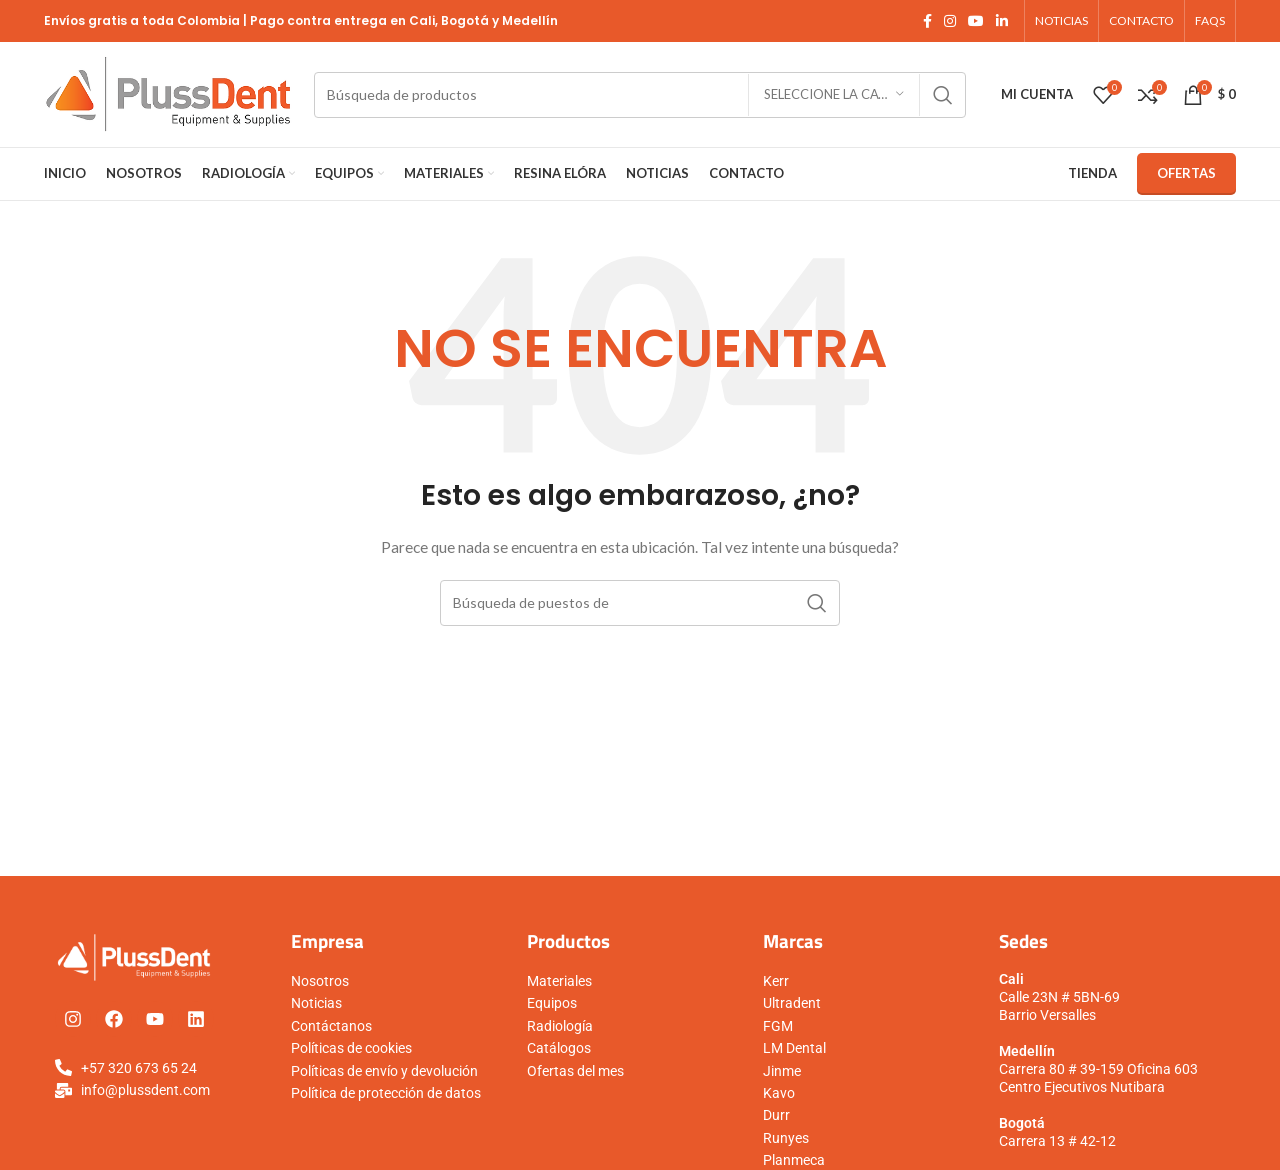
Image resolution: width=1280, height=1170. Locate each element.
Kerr (776, 981)
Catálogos (559, 1048)
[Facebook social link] (927, 21)
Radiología (560, 1026)
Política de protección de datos (386, 1093)
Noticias (316, 1003)
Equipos (552, 1003)
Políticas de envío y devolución (384, 1071)
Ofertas (1186, 173)
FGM (778, 1026)
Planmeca (794, 1160)
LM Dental (794, 1048)
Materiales (559, 981)
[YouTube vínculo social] (976, 21)
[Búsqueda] (640, 95)
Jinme (782, 1071)
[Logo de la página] (169, 92)
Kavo (779, 1093)
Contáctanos (331, 1026)
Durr (776, 1115)
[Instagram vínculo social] (950, 21)
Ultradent (792, 1003)
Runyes (786, 1138)
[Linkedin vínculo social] (1002, 21)
